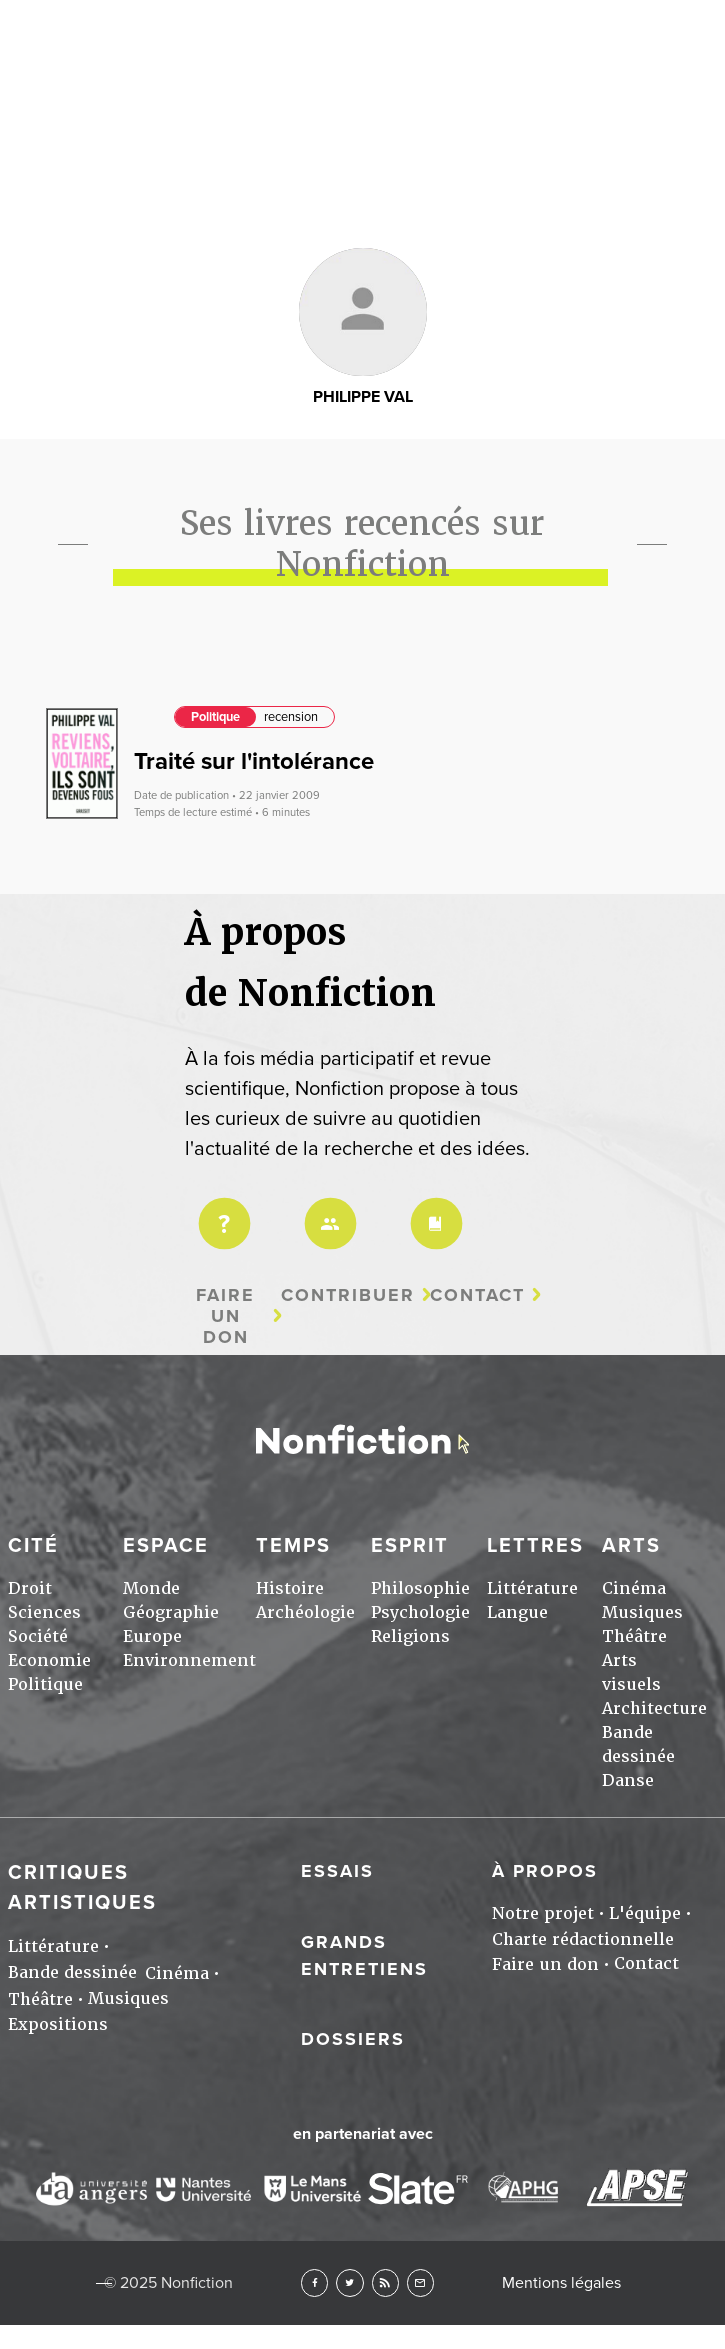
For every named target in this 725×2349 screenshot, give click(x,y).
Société (38, 1636)
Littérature (532, 1588)
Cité (33, 1546)
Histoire (290, 1588)
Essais (337, 1871)
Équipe (327, 1210)
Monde (151, 1588)
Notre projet (543, 1913)
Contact (477, 1295)
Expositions (58, 2024)
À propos (545, 1871)
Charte (433, 1210)
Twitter (349, 2282)
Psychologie (420, 1612)
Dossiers (353, 2039)
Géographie (171, 1612)
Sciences (44, 1612)
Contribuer (348, 1295)
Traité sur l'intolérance (254, 761)
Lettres (535, 1546)
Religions (410, 1636)
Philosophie (420, 1588)
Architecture (654, 1708)
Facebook (314, 2282)
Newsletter (420, 2282)
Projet (221, 1210)
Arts (362, 28)
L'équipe (645, 1913)
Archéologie (305, 1612)
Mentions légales (561, 2283)
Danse (628, 1780)
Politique (215, 717)
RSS (385, 2282)
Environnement (189, 1660)
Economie (49, 1660)
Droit (30, 1588)
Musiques (642, 1612)
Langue (517, 1612)
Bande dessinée (72, 1972)
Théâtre (634, 1636)
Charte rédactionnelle (583, 1939)
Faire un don (225, 1316)
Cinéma (634, 1588)
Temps (293, 1546)
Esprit (410, 1546)
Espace (166, 1546)
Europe (152, 1636)
